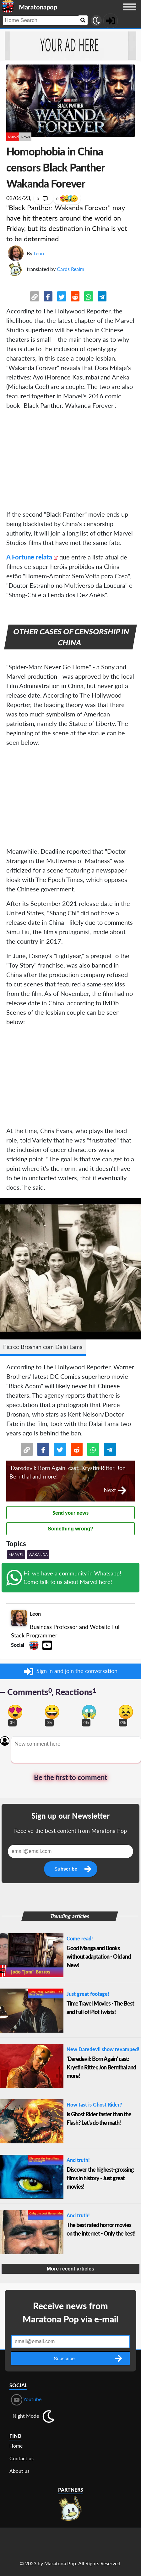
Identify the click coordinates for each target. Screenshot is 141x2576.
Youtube (26, 2399)
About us (19, 2471)
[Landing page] (8, 6)
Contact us (21, 2458)
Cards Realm (70, 269)
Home (16, 2446)
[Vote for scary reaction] (89, 1711)
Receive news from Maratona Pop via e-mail (70, 2312)
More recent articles (70, 2268)
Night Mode (26, 2416)
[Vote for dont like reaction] (125, 1711)
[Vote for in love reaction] (15, 1711)
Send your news (70, 1513)
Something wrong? (70, 1528)
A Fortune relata (29, 557)
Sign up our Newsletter (70, 1815)
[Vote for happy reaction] (52, 1711)
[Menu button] (129, 13)
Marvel (13, 136)
